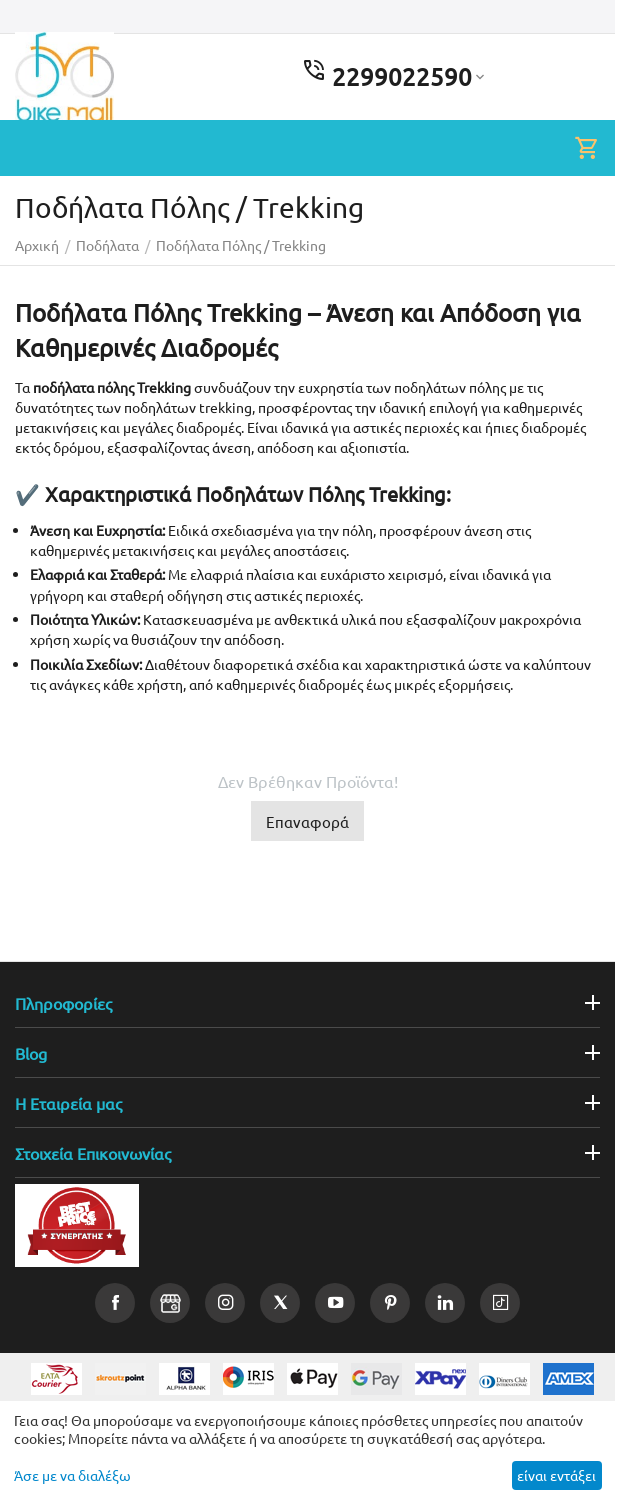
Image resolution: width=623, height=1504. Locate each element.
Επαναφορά (307, 821)
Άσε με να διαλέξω (72, 1475)
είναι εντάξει (556, 1475)
